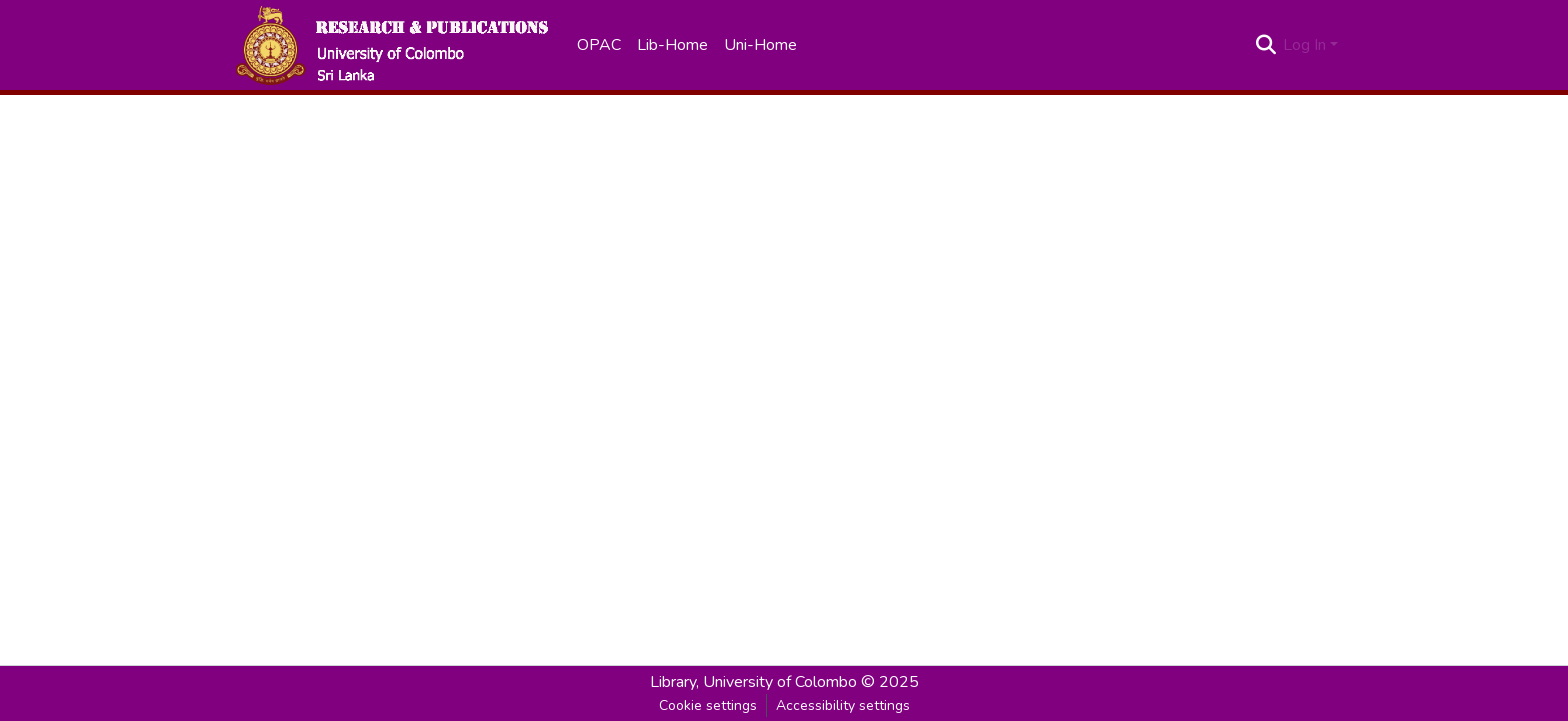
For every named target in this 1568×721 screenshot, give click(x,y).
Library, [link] (674, 682)
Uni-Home (760, 45)
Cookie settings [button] (708, 705)
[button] (391, 45)
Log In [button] (1306, 45)
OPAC (599, 45)
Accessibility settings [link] (843, 705)
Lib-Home (672, 45)
